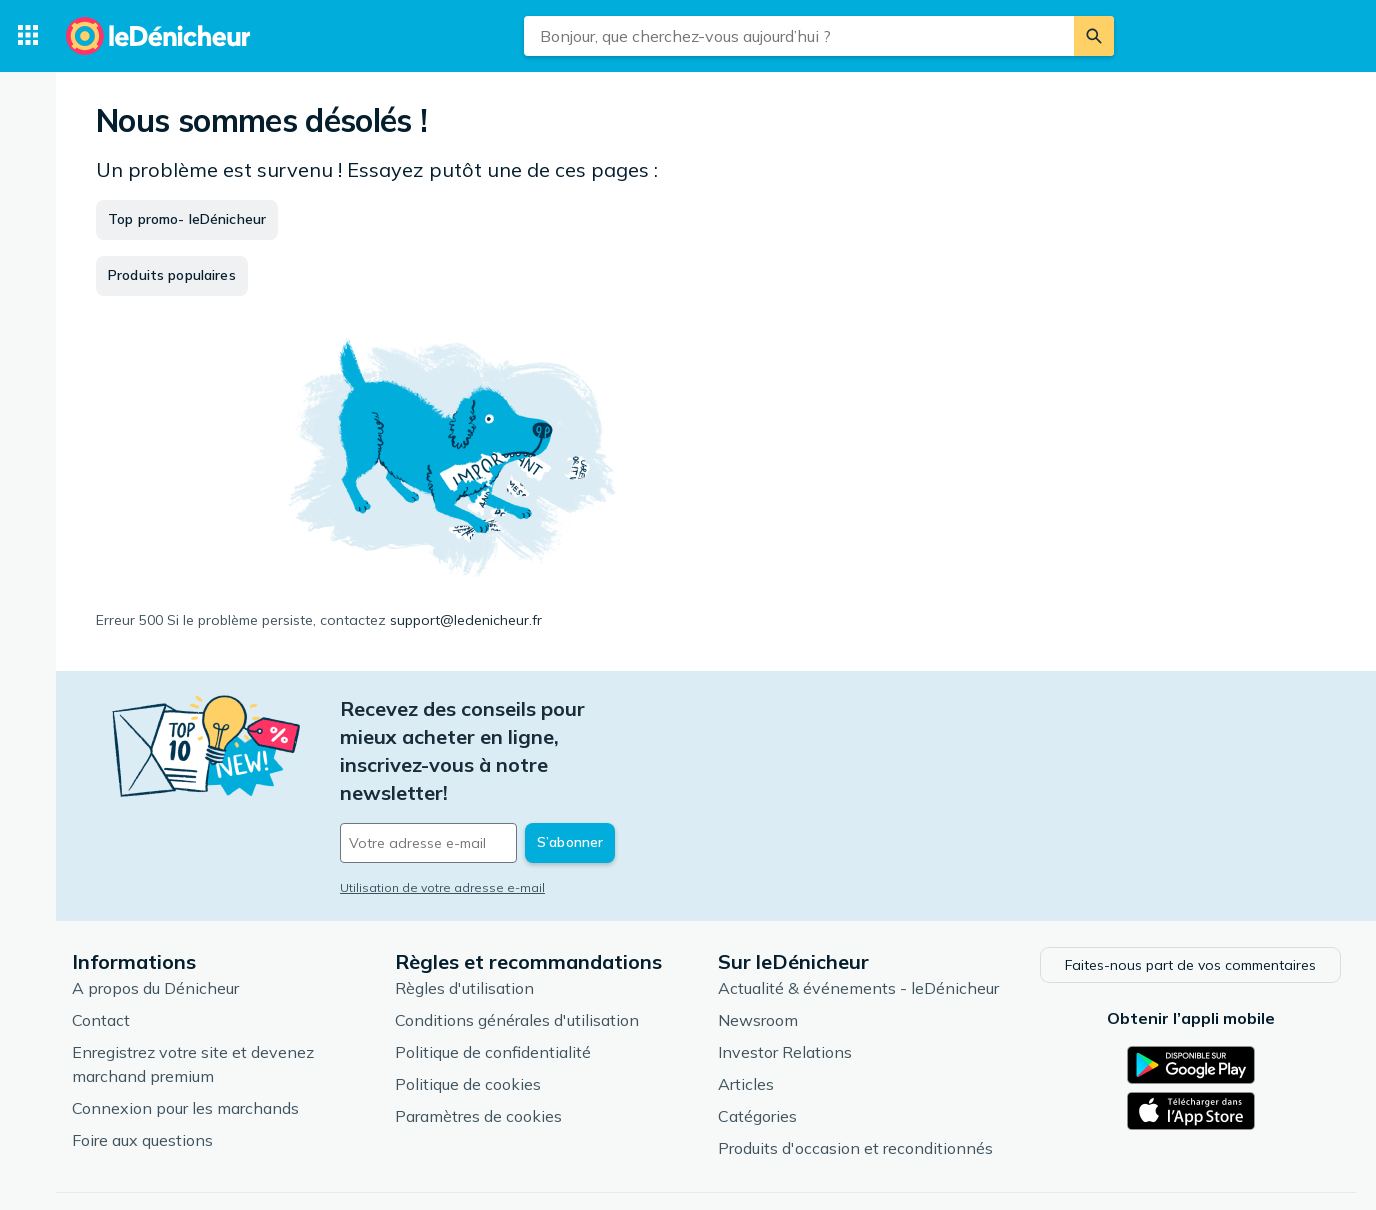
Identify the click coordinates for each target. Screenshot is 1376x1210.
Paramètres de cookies (478, 1045)
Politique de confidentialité (493, 981)
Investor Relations (785, 981)
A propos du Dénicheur (155, 917)
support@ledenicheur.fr (466, 620)
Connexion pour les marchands (185, 1037)
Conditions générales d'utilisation (517, 949)
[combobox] (799, 36)
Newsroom (758, 949)
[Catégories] (28, 36)
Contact (101, 949)
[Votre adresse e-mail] (476, 759)
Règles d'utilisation (464, 917)
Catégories (757, 1045)
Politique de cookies (468, 1013)
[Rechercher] (1094, 36)
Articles (746, 1013)
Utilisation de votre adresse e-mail (442, 803)
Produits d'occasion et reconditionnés (855, 1077)
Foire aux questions (142, 1069)
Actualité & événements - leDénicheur (858, 917)
